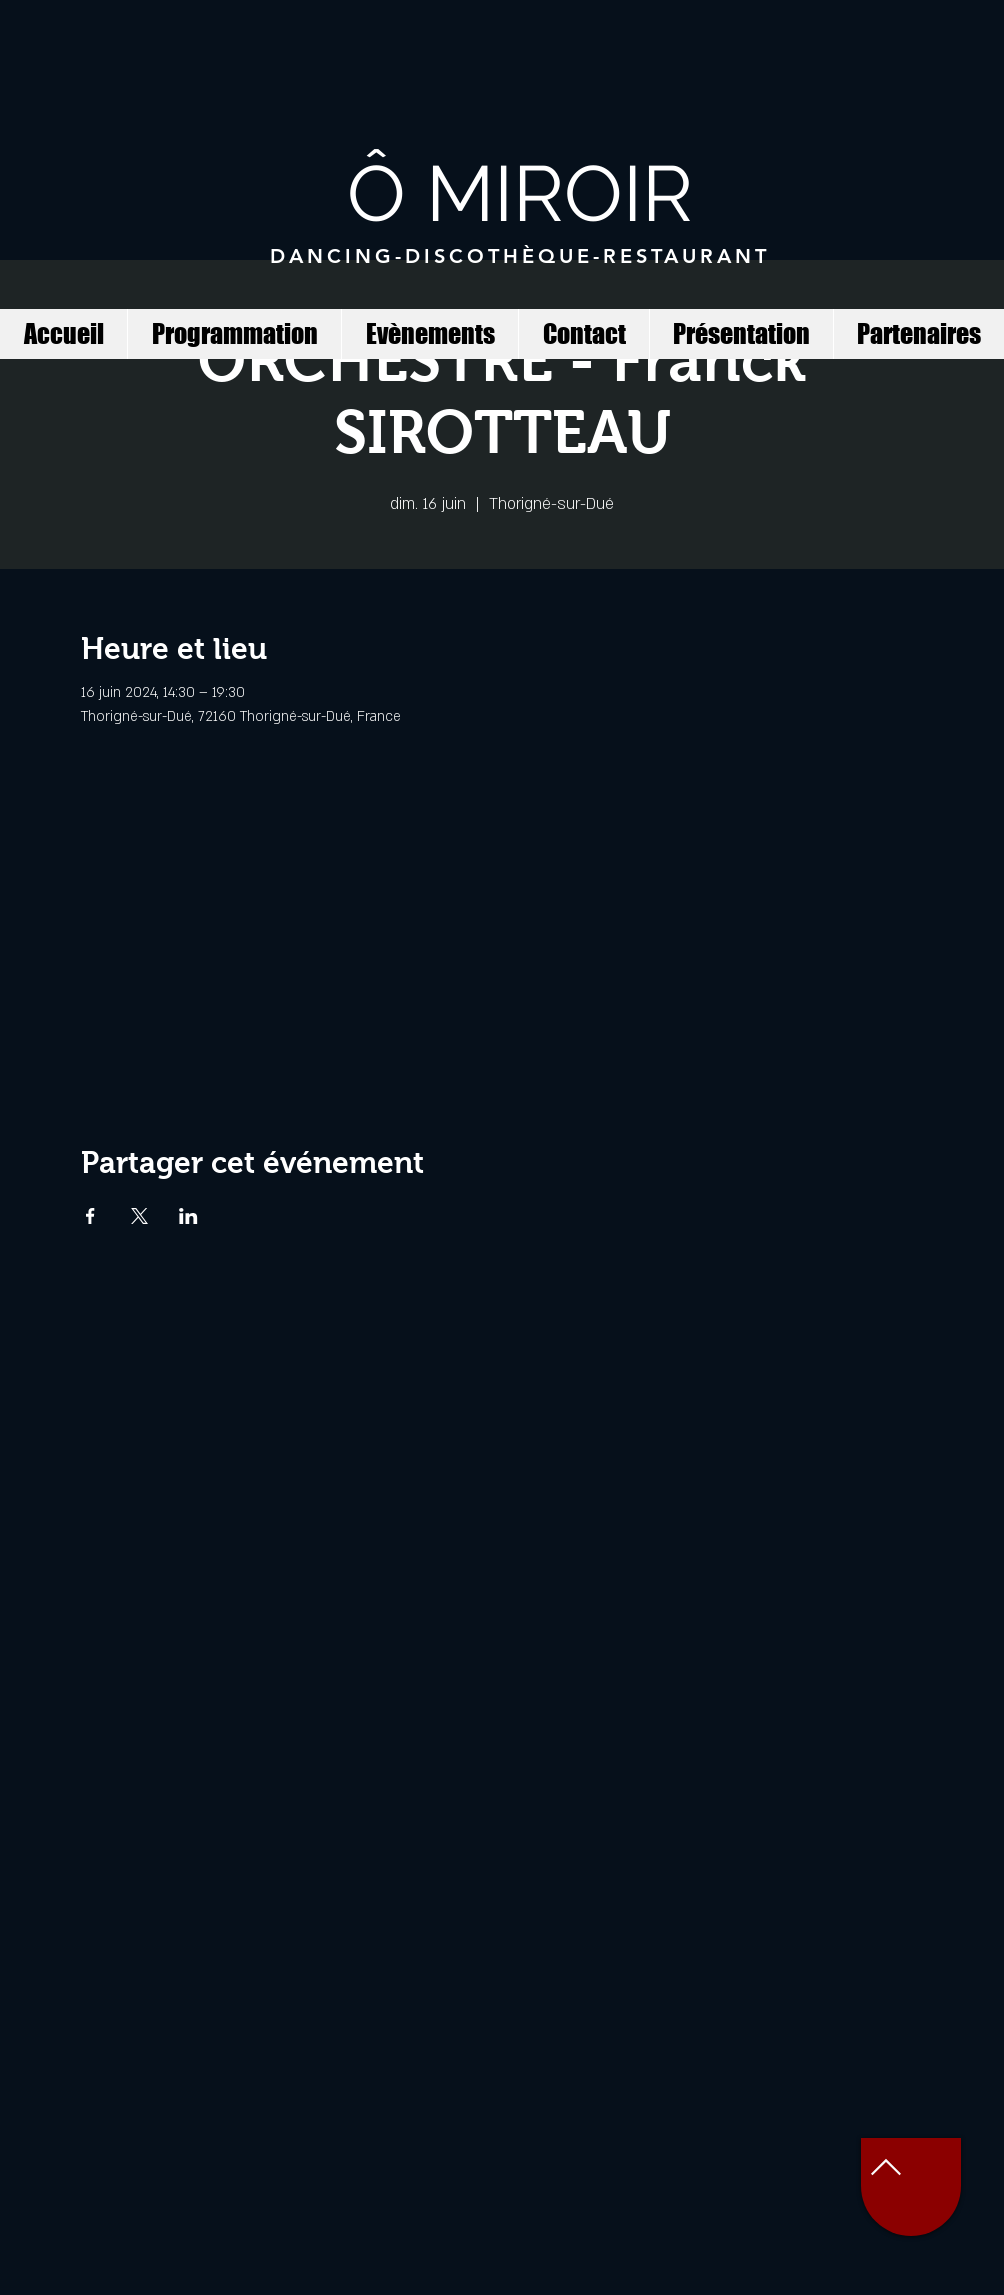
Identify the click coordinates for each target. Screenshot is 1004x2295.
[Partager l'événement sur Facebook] (90, 1216)
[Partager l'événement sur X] (139, 1216)
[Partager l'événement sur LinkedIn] (188, 1216)
